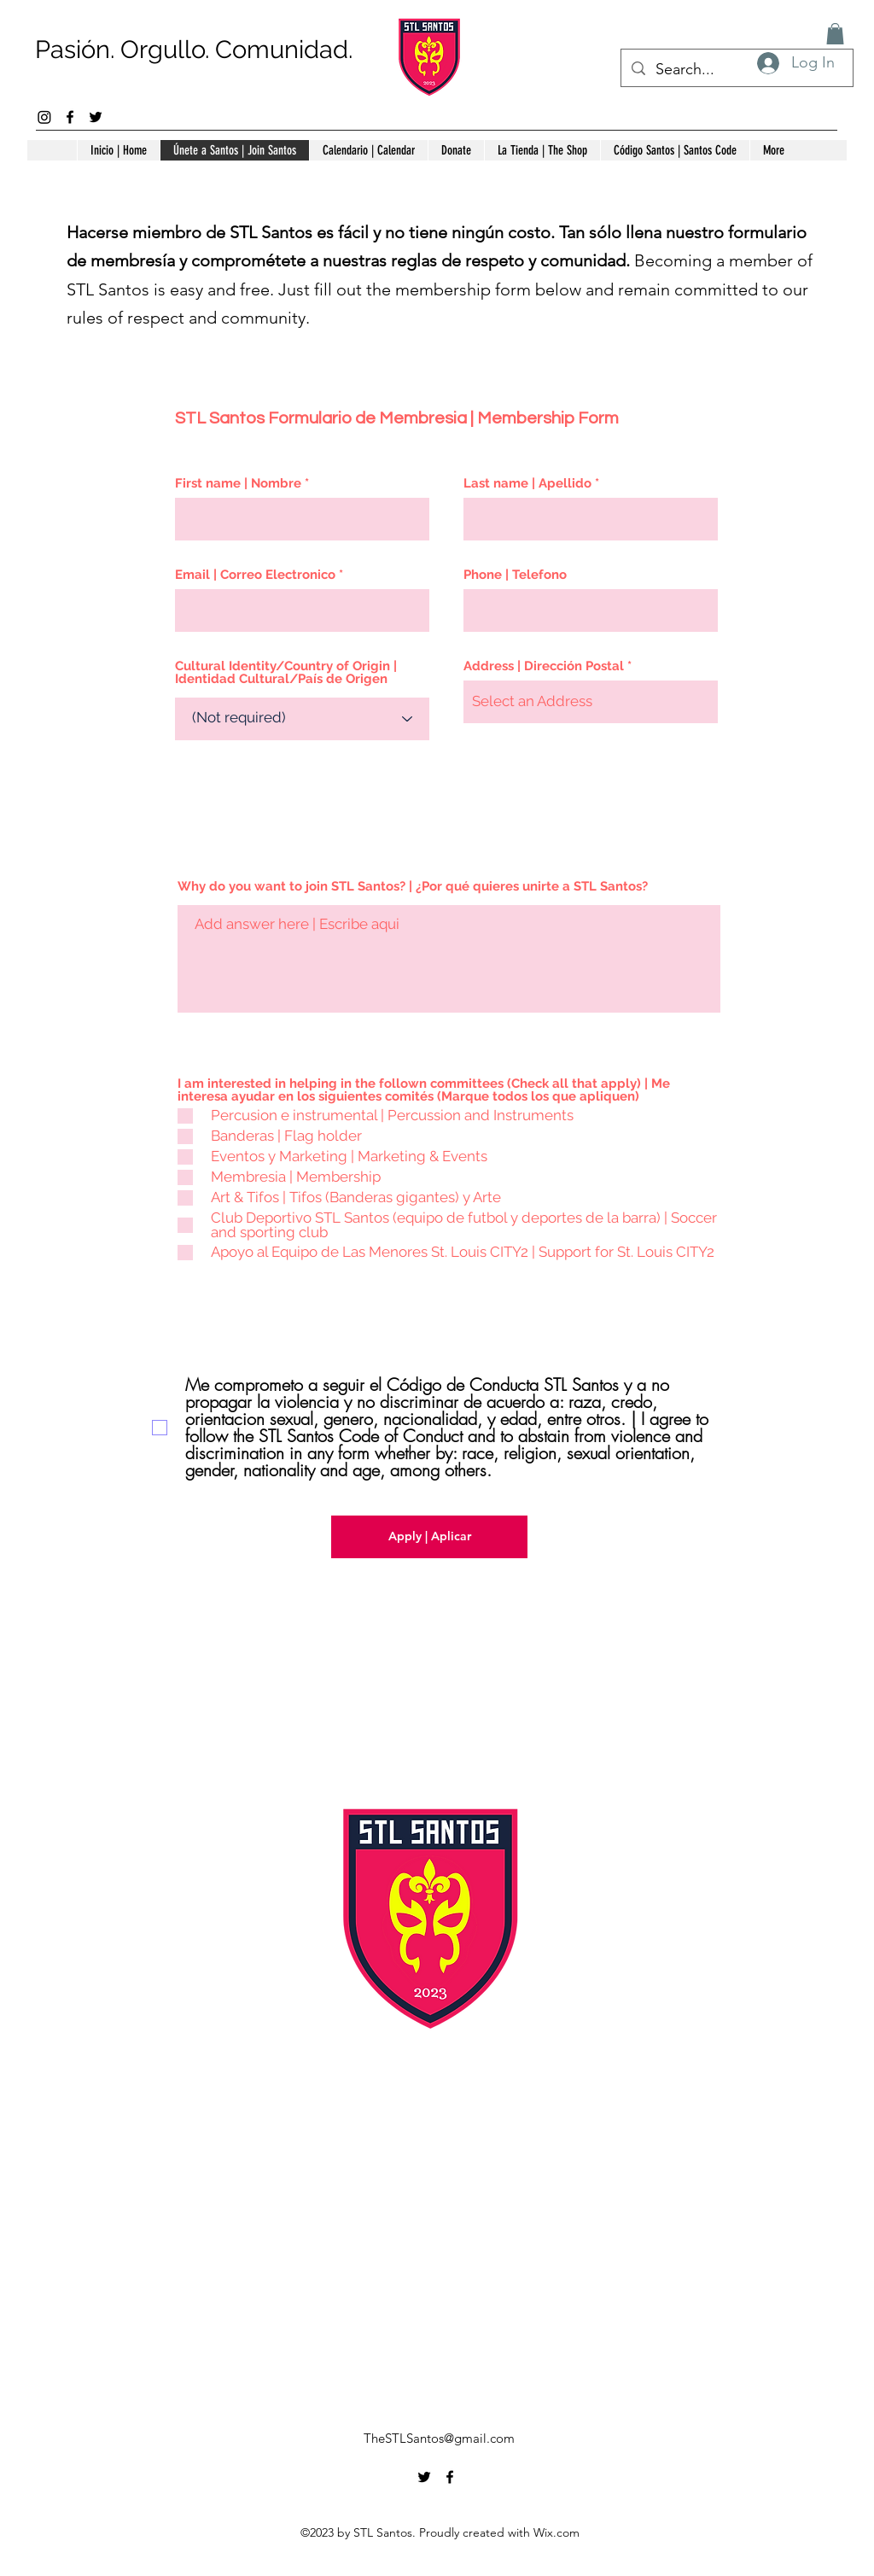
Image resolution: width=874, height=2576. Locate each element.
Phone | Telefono (515, 575)
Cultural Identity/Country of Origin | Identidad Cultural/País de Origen (286, 673)
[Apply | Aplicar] (429, 1537)
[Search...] (736, 70)
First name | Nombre (238, 483)
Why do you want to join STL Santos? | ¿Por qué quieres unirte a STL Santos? (413, 886)
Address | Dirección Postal (543, 666)
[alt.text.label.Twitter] (95, 117)
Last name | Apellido (527, 483)
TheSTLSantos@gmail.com (439, 2438)
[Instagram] (44, 117)
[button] (835, 33)
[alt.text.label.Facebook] (70, 117)
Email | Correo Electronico (255, 575)
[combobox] (590, 702)
